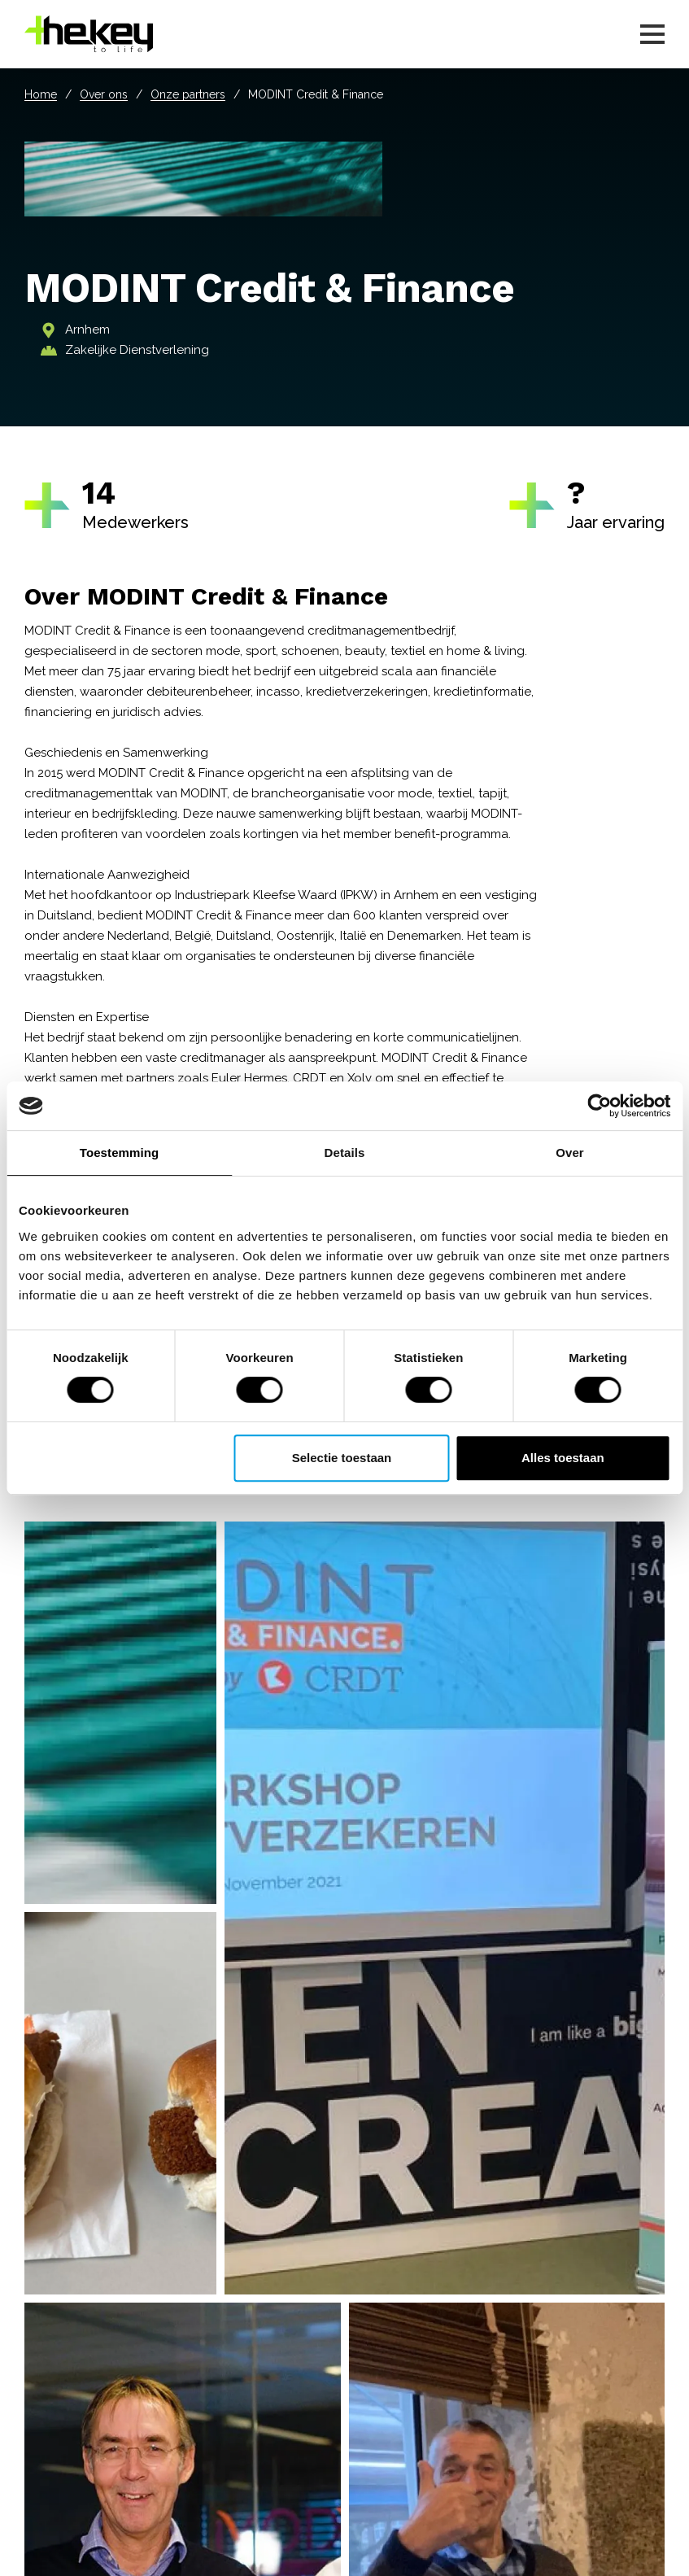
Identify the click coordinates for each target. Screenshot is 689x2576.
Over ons (104, 94)
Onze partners (187, 94)
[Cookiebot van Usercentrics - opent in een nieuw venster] (599, 1106)
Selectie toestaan (342, 1458)
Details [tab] (345, 1152)
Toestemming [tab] (119, 1152)
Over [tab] (570, 1152)
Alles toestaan (562, 1458)
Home (40, 94)
